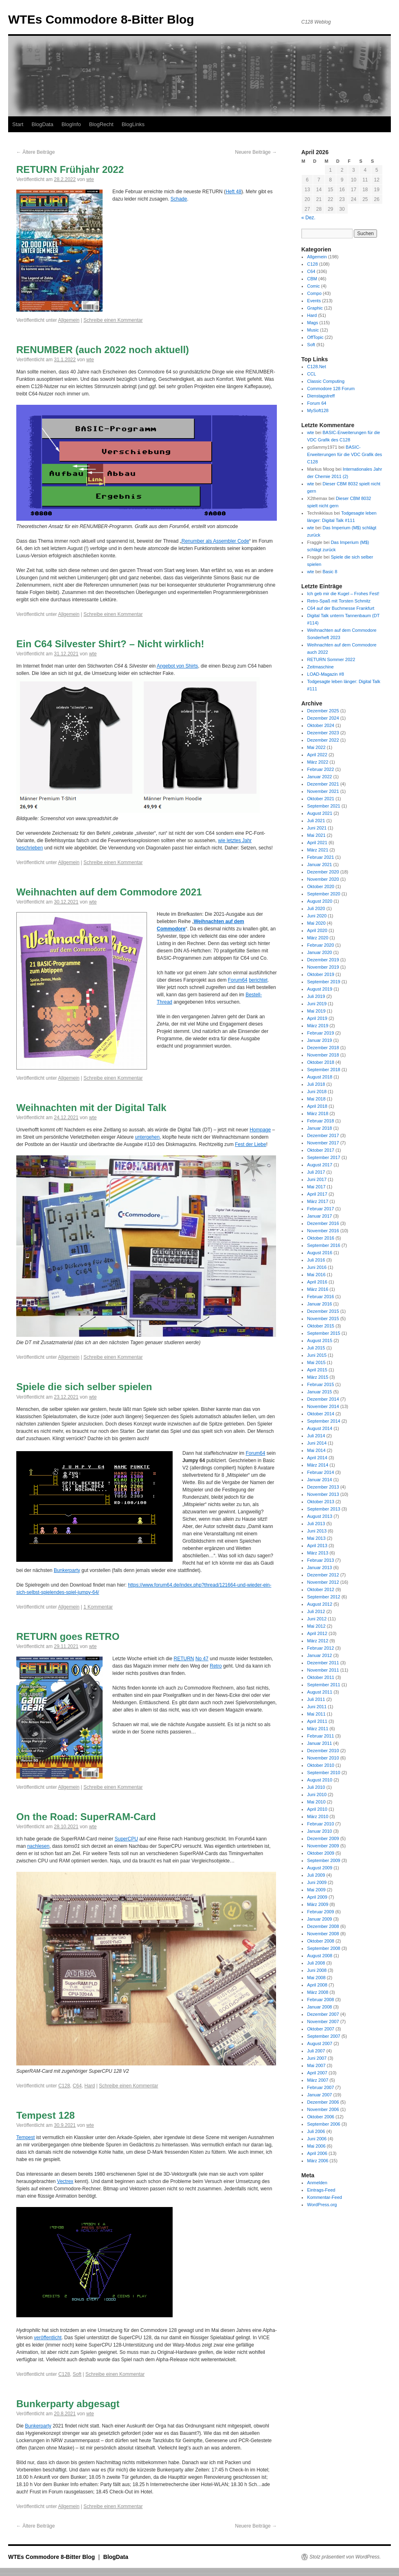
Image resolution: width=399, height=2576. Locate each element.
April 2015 (317, 1369)
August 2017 (319, 1164)
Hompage (260, 1130)
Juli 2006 (316, 2131)
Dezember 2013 (323, 1486)
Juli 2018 (316, 1084)
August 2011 (319, 1692)
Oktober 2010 (320, 1765)
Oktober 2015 (320, 1325)
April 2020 (317, 930)
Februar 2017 (320, 1208)
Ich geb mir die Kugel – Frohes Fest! (343, 593)
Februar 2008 (320, 1999)
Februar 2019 (320, 1032)
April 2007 (317, 2072)
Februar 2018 (320, 1120)
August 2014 (319, 1428)
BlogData (42, 124)
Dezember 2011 (323, 1662)
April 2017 (317, 1194)
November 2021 (323, 791)
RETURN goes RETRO (67, 1636)
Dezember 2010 (323, 1750)
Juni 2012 (317, 1618)
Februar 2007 (320, 2087)
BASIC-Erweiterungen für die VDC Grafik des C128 (344, 454)
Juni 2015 (317, 1355)
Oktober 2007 (320, 2028)
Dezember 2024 (323, 718)
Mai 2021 (316, 835)
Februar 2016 (320, 1296)
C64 (77, 2086)
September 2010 (323, 1772)
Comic (313, 286)
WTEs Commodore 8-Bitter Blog (101, 19)
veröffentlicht (47, 2337)
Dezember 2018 (323, 1047)
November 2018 (323, 1054)
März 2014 (317, 1465)
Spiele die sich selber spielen (84, 1386)
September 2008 (323, 1948)
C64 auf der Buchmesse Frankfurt (340, 608)
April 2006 (317, 2153)
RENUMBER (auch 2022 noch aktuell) (102, 349)
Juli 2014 (316, 1435)
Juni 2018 (317, 1091)
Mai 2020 (316, 923)
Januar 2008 (319, 2006)
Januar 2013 (319, 1567)
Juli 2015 (316, 1347)
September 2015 (323, 1333)
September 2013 (323, 1508)
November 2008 (323, 1933)
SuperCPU (126, 1839)
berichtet (258, 980)
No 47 (201, 1658)
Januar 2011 (319, 1743)
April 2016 (317, 1281)
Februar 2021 (320, 857)
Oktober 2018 (320, 1062)
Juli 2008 (316, 1962)
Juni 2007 (317, 2058)
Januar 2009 (319, 1919)
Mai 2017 (316, 1186)
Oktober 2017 (320, 1150)
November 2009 (323, 1845)
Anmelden (317, 2182)
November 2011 (323, 1670)
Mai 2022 (316, 747)
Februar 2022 (320, 769)
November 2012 (323, 1582)
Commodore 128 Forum (331, 388)
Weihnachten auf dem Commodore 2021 (109, 891)
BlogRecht (101, 124)
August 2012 (319, 1604)
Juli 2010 (316, 1787)
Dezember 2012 (323, 1574)
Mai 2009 (316, 1889)
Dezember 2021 (323, 784)
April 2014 (317, 1457)
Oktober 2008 (320, 1941)
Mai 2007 (316, 2065)
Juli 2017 (316, 1172)
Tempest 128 (45, 2115)
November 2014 (323, 1406)
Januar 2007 (319, 2094)
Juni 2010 (317, 1794)
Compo (314, 293)
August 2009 (319, 1867)
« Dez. (308, 217)
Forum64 (238, 980)
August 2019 (319, 989)
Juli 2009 (316, 1875)
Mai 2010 (316, 1801)
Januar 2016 (319, 1303)
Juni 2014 (317, 1443)
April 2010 (317, 1809)
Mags (312, 322)
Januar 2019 (319, 1040)
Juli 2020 (316, 908)
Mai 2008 (316, 1977)
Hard (89, 2086)
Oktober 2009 (320, 1853)
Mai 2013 (316, 1538)
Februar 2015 (320, 1384)
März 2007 (317, 2080)
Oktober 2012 (320, 1589)
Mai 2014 (316, 1450)
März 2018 (317, 1113)
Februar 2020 (320, 945)
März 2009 (317, 1904)
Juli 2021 (316, 820)
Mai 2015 (316, 1362)
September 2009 (323, 1860)
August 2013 (319, 1516)
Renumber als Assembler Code (215, 541)
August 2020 (319, 901)
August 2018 (319, 1076)
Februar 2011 (320, 1735)
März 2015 (317, 1377)
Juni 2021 (317, 827)
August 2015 (319, 1340)
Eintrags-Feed (321, 2189)
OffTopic (315, 337)
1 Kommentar (98, 1607)
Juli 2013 (316, 1523)
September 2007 (323, 2036)
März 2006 (317, 2160)
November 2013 (323, 1494)
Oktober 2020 (320, 886)
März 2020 (317, 937)
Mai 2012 (316, 1626)
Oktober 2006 (320, 2116)
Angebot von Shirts (177, 666)
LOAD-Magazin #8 (325, 674)
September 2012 (323, 1596)
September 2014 (323, 1421)
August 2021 (319, 813)
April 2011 (317, 1721)
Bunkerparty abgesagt (67, 2403)
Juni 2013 (317, 1530)
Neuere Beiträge (256, 152)
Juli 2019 (316, 996)
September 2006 (323, 2124)
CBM (312, 278)
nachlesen (38, 1846)
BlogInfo (71, 124)
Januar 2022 (319, 776)
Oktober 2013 (320, 1501)
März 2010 (317, 1816)
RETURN (184, 1658)
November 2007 (323, 2021)
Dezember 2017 (323, 1135)
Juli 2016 (316, 1259)
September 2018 (323, 1069)
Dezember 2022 (323, 740)
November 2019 (323, 967)
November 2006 (323, 2109)
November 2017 (323, 1142)
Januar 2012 (319, 1655)
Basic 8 (329, 571)
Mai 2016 (316, 1274)
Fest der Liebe (250, 1144)
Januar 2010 (319, 1831)
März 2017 (317, 1201)
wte (90, 179)
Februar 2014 (320, 1472)
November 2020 (323, 879)
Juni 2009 (317, 1882)
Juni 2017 (317, 1179)
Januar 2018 (319, 1128)
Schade (179, 199)
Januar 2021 (319, 864)
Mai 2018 (316, 1098)
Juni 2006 (317, 2138)
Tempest (25, 2137)
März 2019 (317, 1025)
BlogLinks (133, 124)
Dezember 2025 (323, 710)
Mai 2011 (316, 1714)
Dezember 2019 (323, 959)
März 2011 (317, 1728)
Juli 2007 (316, 2050)
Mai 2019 (316, 1011)
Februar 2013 (320, 1560)
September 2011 (323, 1684)
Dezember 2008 (323, 1926)
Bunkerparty (67, 1570)
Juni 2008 (317, 1970)
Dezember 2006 (323, 2102)
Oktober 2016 (320, 1238)
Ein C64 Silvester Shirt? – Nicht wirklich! (110, 643)
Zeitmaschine (320, 666)
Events (314, 300)
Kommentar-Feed (324, 2197)
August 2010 (319, 1779)
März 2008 (317, 1992)
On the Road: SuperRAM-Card (86, 1816)
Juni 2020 (317, 915)
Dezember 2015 (323, 1311)
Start (17, 124)
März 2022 (317, 762)
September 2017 (323, 1157)
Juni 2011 (317, 1706)
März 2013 (317, 1552)
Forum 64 (316, 403)
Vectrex (65, 2181)
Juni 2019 (317, 1003)
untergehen (147, 1137)
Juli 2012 (316, 1611)
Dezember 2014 (323, 1399)
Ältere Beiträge (35, 152)
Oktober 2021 (320, 798)
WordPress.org (322, 2204)
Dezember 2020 (323, 871)
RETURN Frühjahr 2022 (70, 169)
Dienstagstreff (321, 395)
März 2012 (317, 1640)
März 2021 (317, 849)
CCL (311, 373)
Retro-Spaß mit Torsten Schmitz (338, 600)
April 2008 (317, 1984)
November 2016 (323, 1230)
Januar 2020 (319, 952)
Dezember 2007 (323, 2014)
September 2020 (323, 893)
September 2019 (323, 981)
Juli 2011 (316, 1699)
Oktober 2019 (320, 974)
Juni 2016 (317, 1267)
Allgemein (69, 320)
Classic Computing (325, 381)
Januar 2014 (319, 1479)
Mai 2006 (316, 2146)
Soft (77, 2374)
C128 (64, 2086)
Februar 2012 (320, 1648)
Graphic (315, 308)
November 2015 (323, 1318)
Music (313, 329)
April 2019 (317, 1018)
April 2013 (317, 1545)
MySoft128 (318, 410)
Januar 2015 (319, 1391)
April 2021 (317, 842)
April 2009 (317, 1897)
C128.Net (316, 366)
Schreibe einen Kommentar (112, 320)
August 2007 (319, 2043)
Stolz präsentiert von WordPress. (345, 2557)
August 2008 (319, 1955)
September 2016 (323, 1245)
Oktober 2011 (320, 1677)
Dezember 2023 (323, 732)
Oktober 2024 (320, 725)
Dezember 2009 (323, 1838)
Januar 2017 (319, 1216)
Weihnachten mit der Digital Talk (91, 1107)
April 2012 (317, 1633)
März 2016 (317, 1289)
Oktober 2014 (320, 1413)
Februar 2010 (320, 1823)
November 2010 (323, 1757)
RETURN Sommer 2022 (331, 659)
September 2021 (323, 805)
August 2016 (319, 1252)
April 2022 (317, 754)
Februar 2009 (320, 1911)
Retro (215, 1666)
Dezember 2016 (323, 1223)
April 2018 (317, 1106)
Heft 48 (233, 191)
